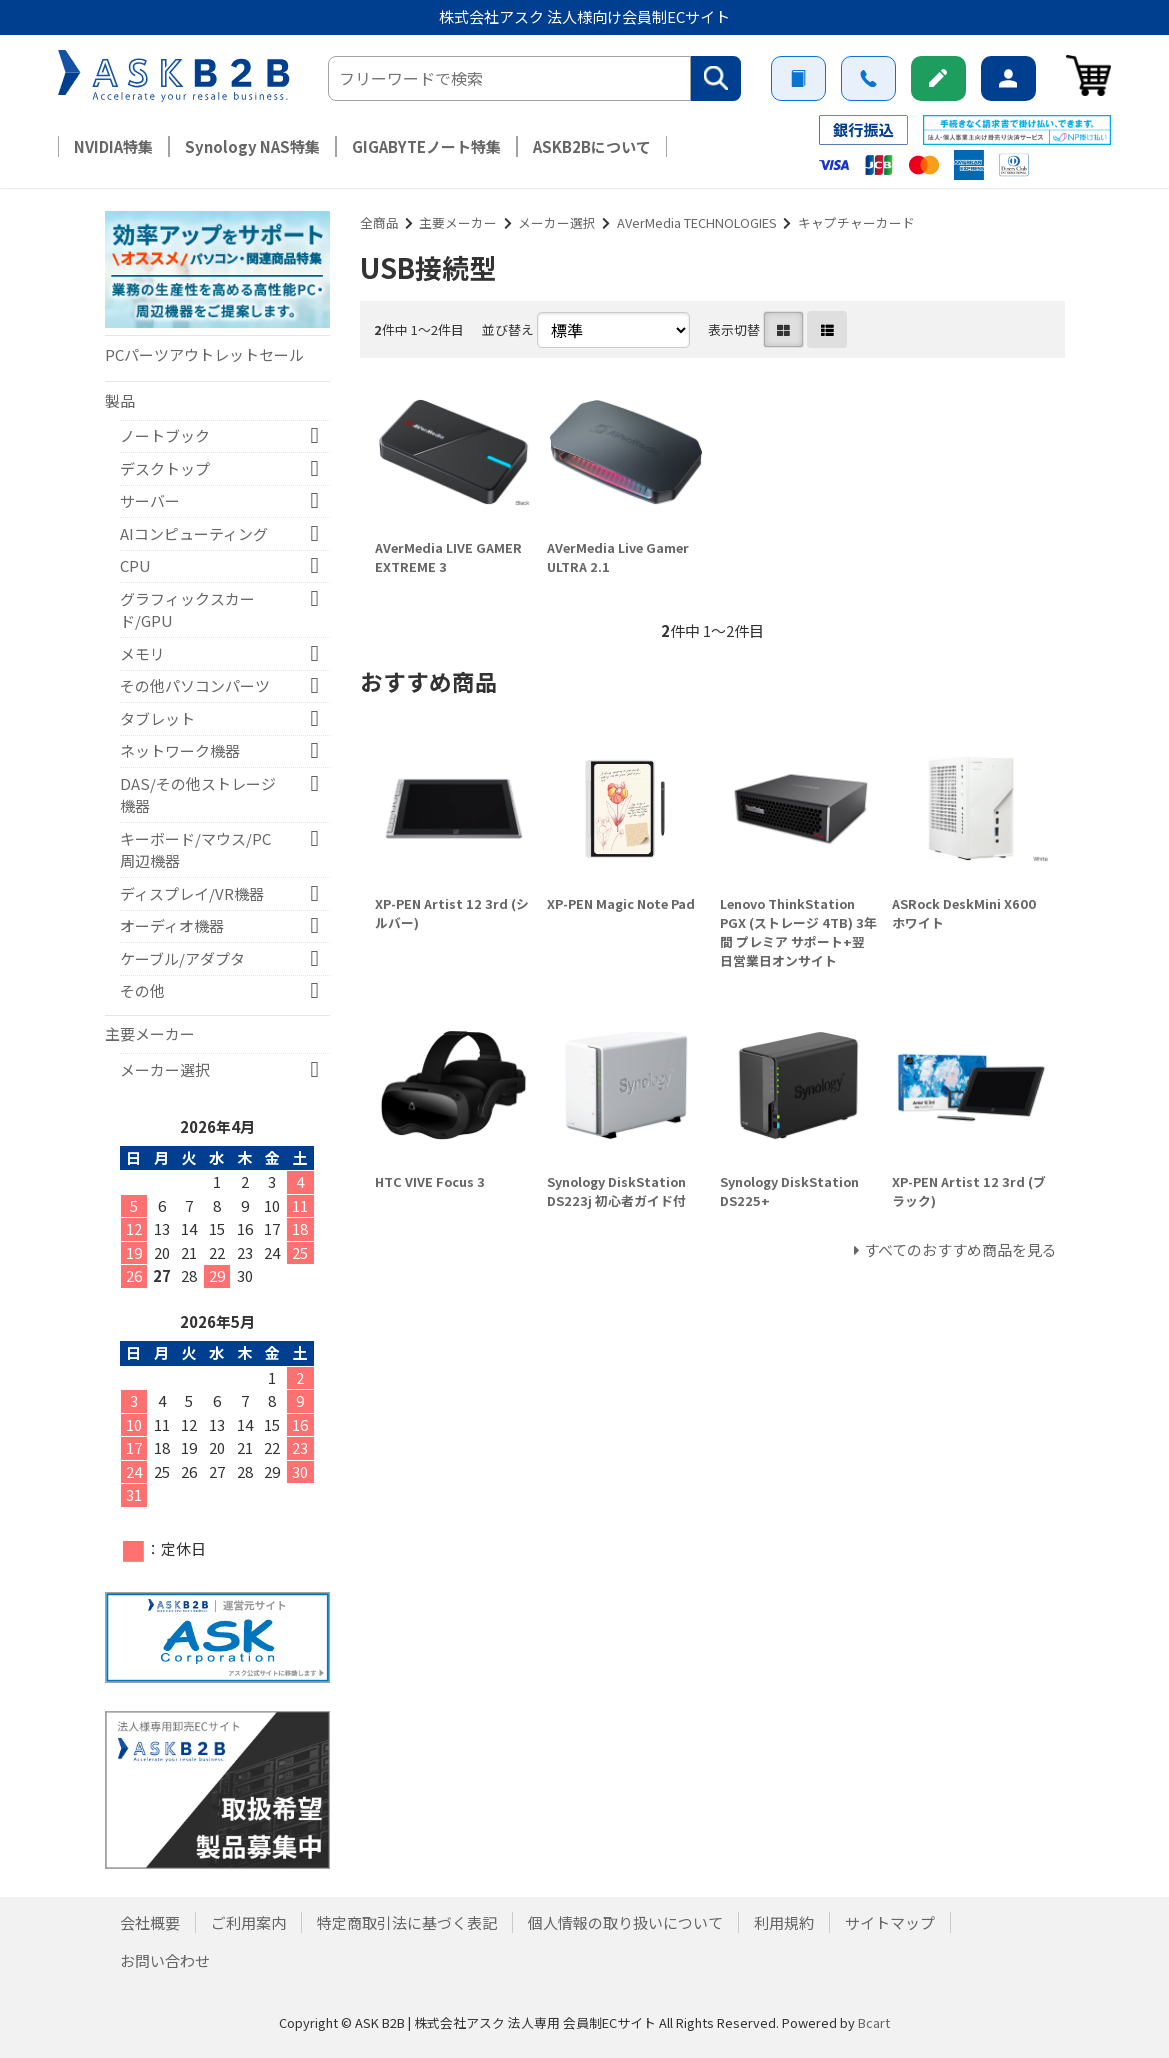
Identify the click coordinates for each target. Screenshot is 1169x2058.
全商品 (379, 222)
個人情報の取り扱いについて (625, 1922)
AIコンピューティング (194, 533)
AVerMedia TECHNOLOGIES (697, 222)
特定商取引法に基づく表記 (407, 1922)
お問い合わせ (868, 78)
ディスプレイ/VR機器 (192, 893)
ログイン (1008, 78)
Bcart (874, 2022)
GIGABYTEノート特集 (426, 146)
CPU (135, 565)
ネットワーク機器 (180, 750)
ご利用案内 (798, 78)
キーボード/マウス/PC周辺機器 (195, 850)
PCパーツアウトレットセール (204, 354)
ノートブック (165, 435)
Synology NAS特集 (252, 146)
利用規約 (784, 1922)
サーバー (150, 500)
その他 (142, 990)
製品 (120, 400)
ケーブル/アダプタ (182, 958)
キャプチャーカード (856, 222)
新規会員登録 (938, 78)
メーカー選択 (557, 222)
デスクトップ (165, 468)
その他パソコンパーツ (195, 685)
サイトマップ (890, 1922)
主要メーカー (458, 222)
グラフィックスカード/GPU (187, 610)
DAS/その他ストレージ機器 (198, 795)
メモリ (142, 653)
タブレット (157, 718)
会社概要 (150, 1922)
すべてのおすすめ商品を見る (960, 1249)
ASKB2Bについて (592, 146)
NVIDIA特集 (113, 146)
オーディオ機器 (172, 925)
